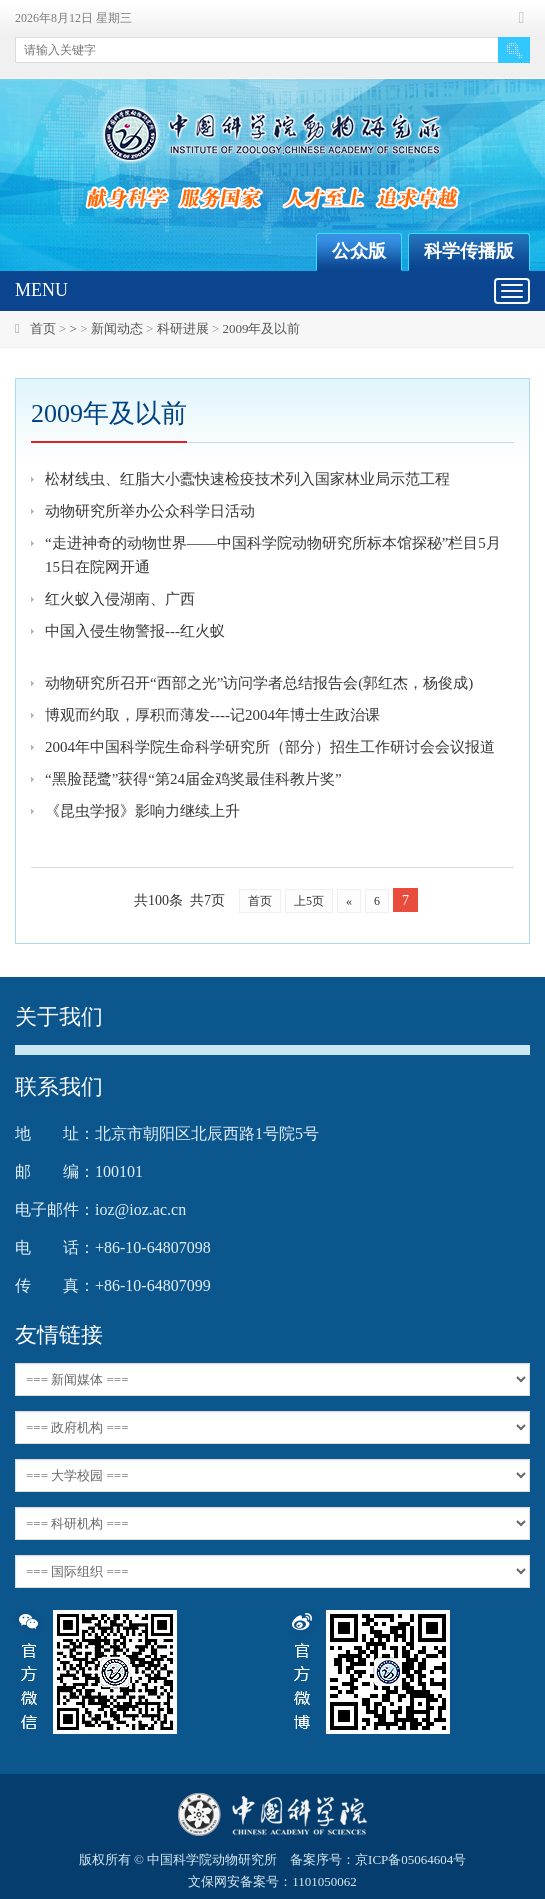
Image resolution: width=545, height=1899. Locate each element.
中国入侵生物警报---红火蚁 (135, 631)
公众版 (359, 251)
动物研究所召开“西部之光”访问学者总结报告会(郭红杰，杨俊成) (259, 683)
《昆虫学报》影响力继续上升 (142, 811)
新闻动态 (117, 328)
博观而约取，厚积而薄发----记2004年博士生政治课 (212, 715)
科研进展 (183, 328)
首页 (43, 328)
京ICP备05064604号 (410, 1859)
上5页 (309, 901)
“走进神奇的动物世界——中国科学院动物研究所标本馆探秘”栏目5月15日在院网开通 (273, 555)
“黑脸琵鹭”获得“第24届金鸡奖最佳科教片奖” (193, 779)
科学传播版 (469, 251)
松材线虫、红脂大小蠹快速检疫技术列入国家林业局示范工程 (247, 479)
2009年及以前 (261, 328)
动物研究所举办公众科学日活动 (150, 511)
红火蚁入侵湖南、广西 (120, 599)
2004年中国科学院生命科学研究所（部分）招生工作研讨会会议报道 (270, 747)
